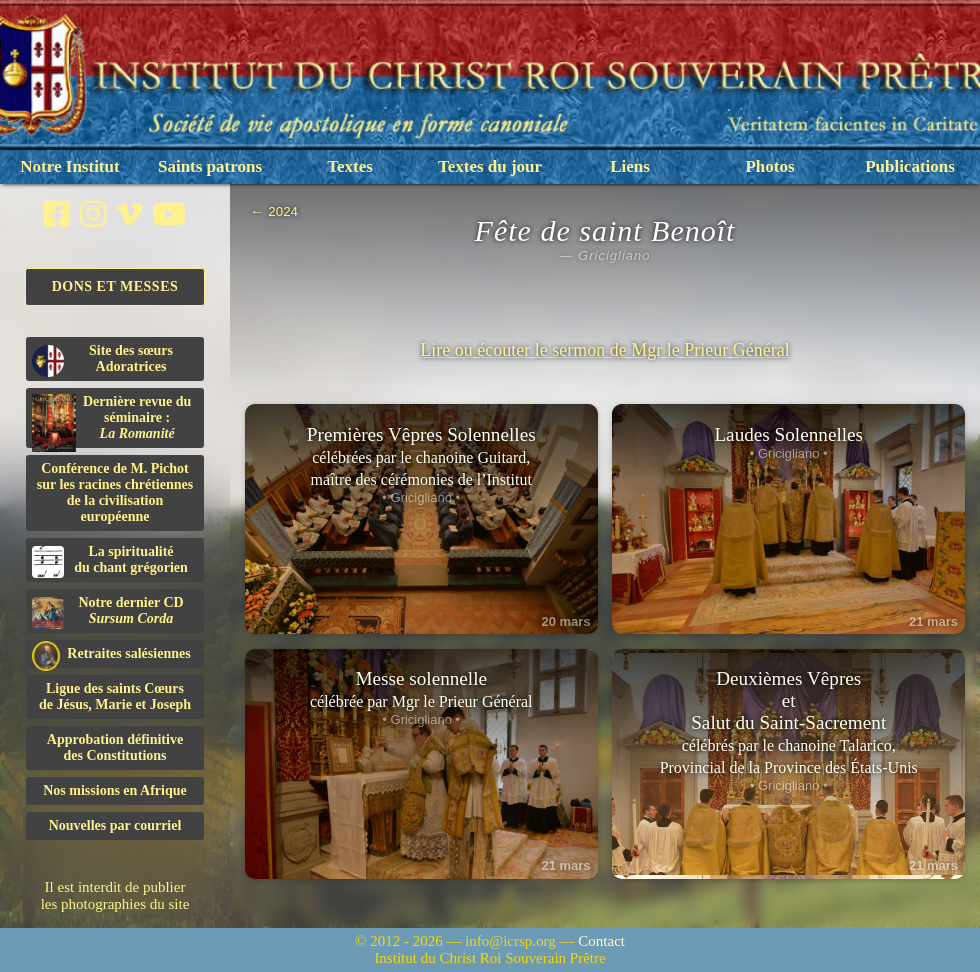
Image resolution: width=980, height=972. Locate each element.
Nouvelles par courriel (115, 825)
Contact (601, 941)
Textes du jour (490, 166)
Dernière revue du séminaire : (111, 421)
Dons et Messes (115, 286)
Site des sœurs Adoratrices (102, 360)
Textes (350, 166)
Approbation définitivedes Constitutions (115, 747)
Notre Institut (69, 166)
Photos (769, 166)
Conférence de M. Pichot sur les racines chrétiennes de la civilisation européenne (115, 492)
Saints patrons (210, 166)
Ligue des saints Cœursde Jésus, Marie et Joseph (115, 696)
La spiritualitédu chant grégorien (110, 561)
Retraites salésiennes (111, 654)
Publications (910, 166)
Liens (630, 166)
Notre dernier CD (108, 612)
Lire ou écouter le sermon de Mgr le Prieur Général (604, 350)
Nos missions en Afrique (115, 790)
